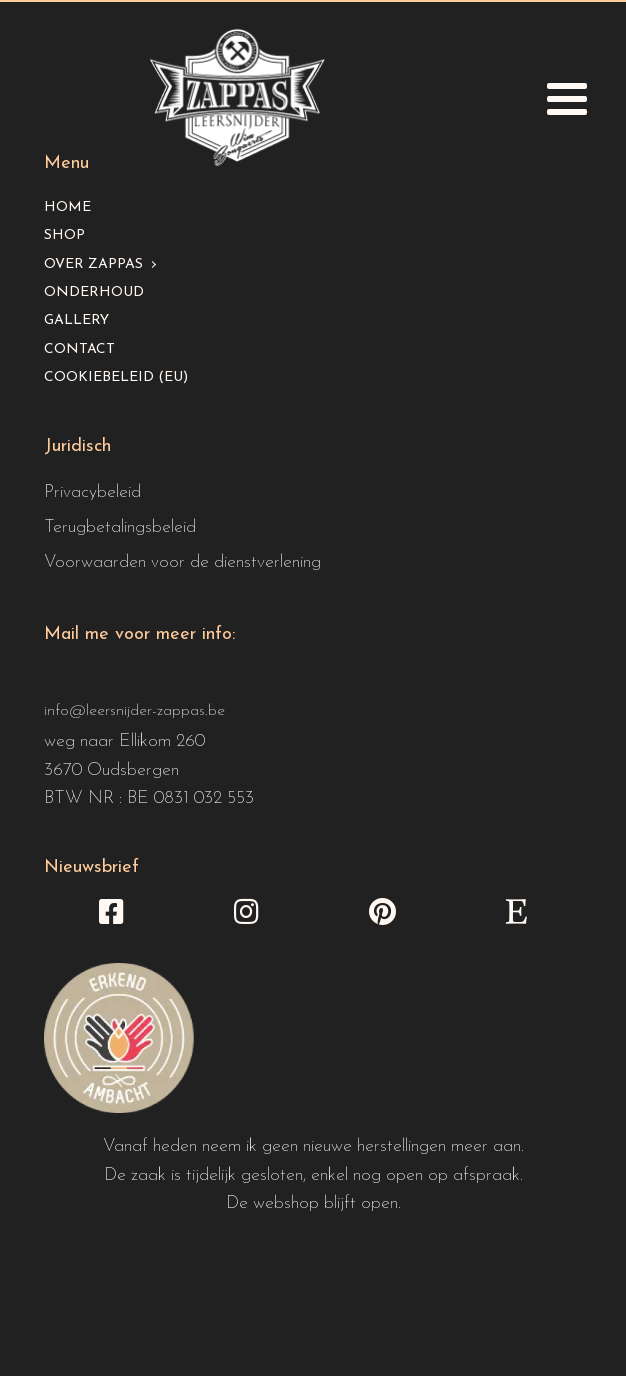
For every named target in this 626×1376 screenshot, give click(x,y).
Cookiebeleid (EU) (116, 377)
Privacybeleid (92, 492)
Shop (64, 235)
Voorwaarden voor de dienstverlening (182, 562)
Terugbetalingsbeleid (120, 527)
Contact (79, 349)
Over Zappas (93, 264)
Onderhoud (94, 292)
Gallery (76, 320)
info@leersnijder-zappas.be (134, 711)
